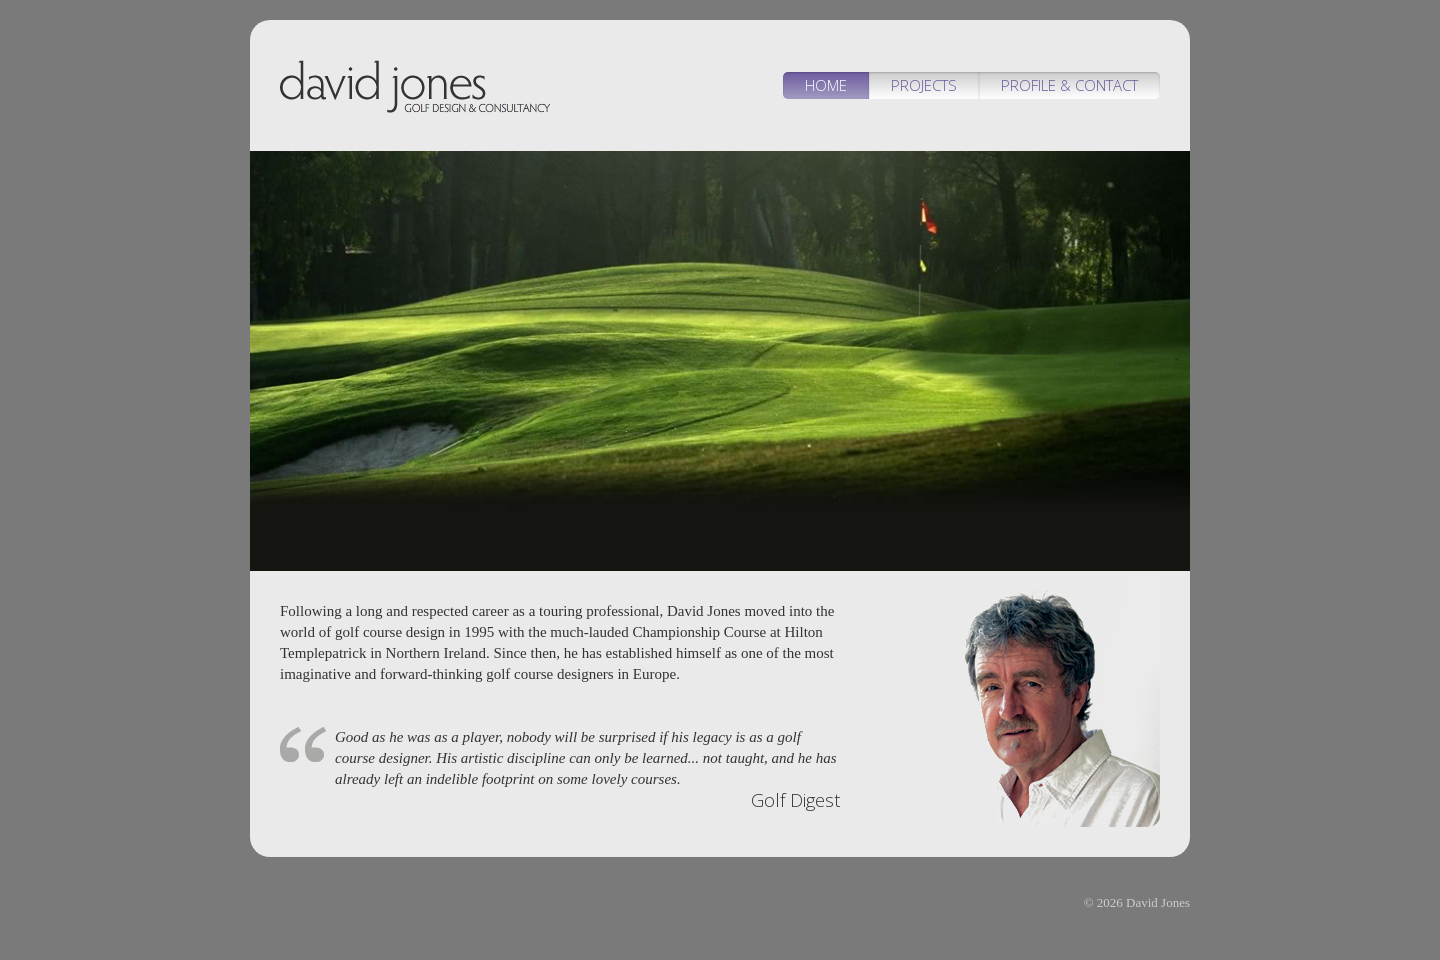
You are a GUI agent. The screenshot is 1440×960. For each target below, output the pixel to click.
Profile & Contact (1069, 85)
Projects (924, 85)
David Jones (415, 90)
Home (826, 85)
